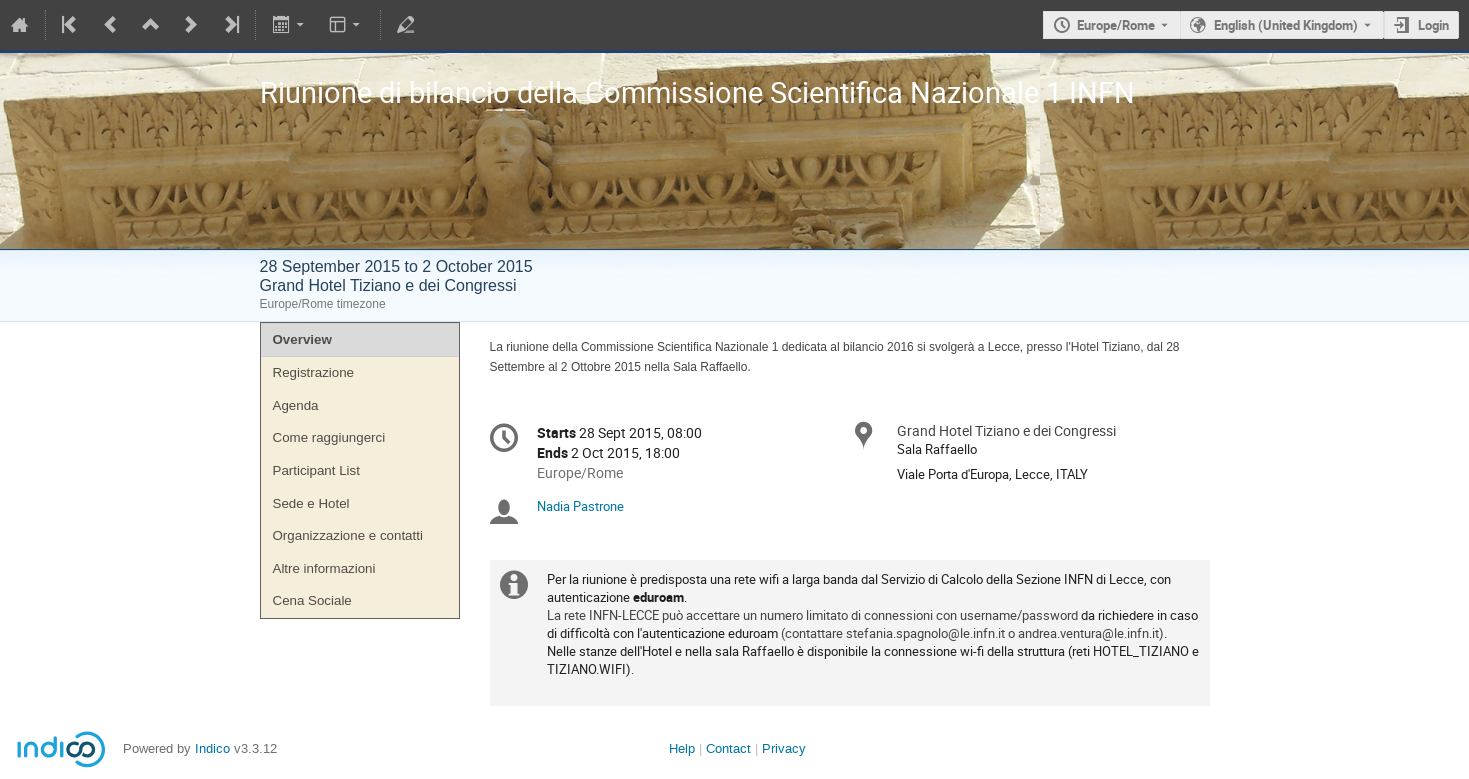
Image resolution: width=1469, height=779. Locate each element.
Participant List (316, 470)
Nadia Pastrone (580, 506)
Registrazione (314, 372)
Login (1433, 25)
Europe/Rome (1116, 25)
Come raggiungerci (329, 437)
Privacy (784, 748)
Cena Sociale (312, 600)
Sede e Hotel (311, 503)
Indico (212, 748)
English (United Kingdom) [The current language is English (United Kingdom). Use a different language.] (1286, 25)
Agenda (296, 405)
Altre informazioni (324, 568)
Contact (728, 748)
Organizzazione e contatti (348, 535)
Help (682, 748)
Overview (302, 339)
